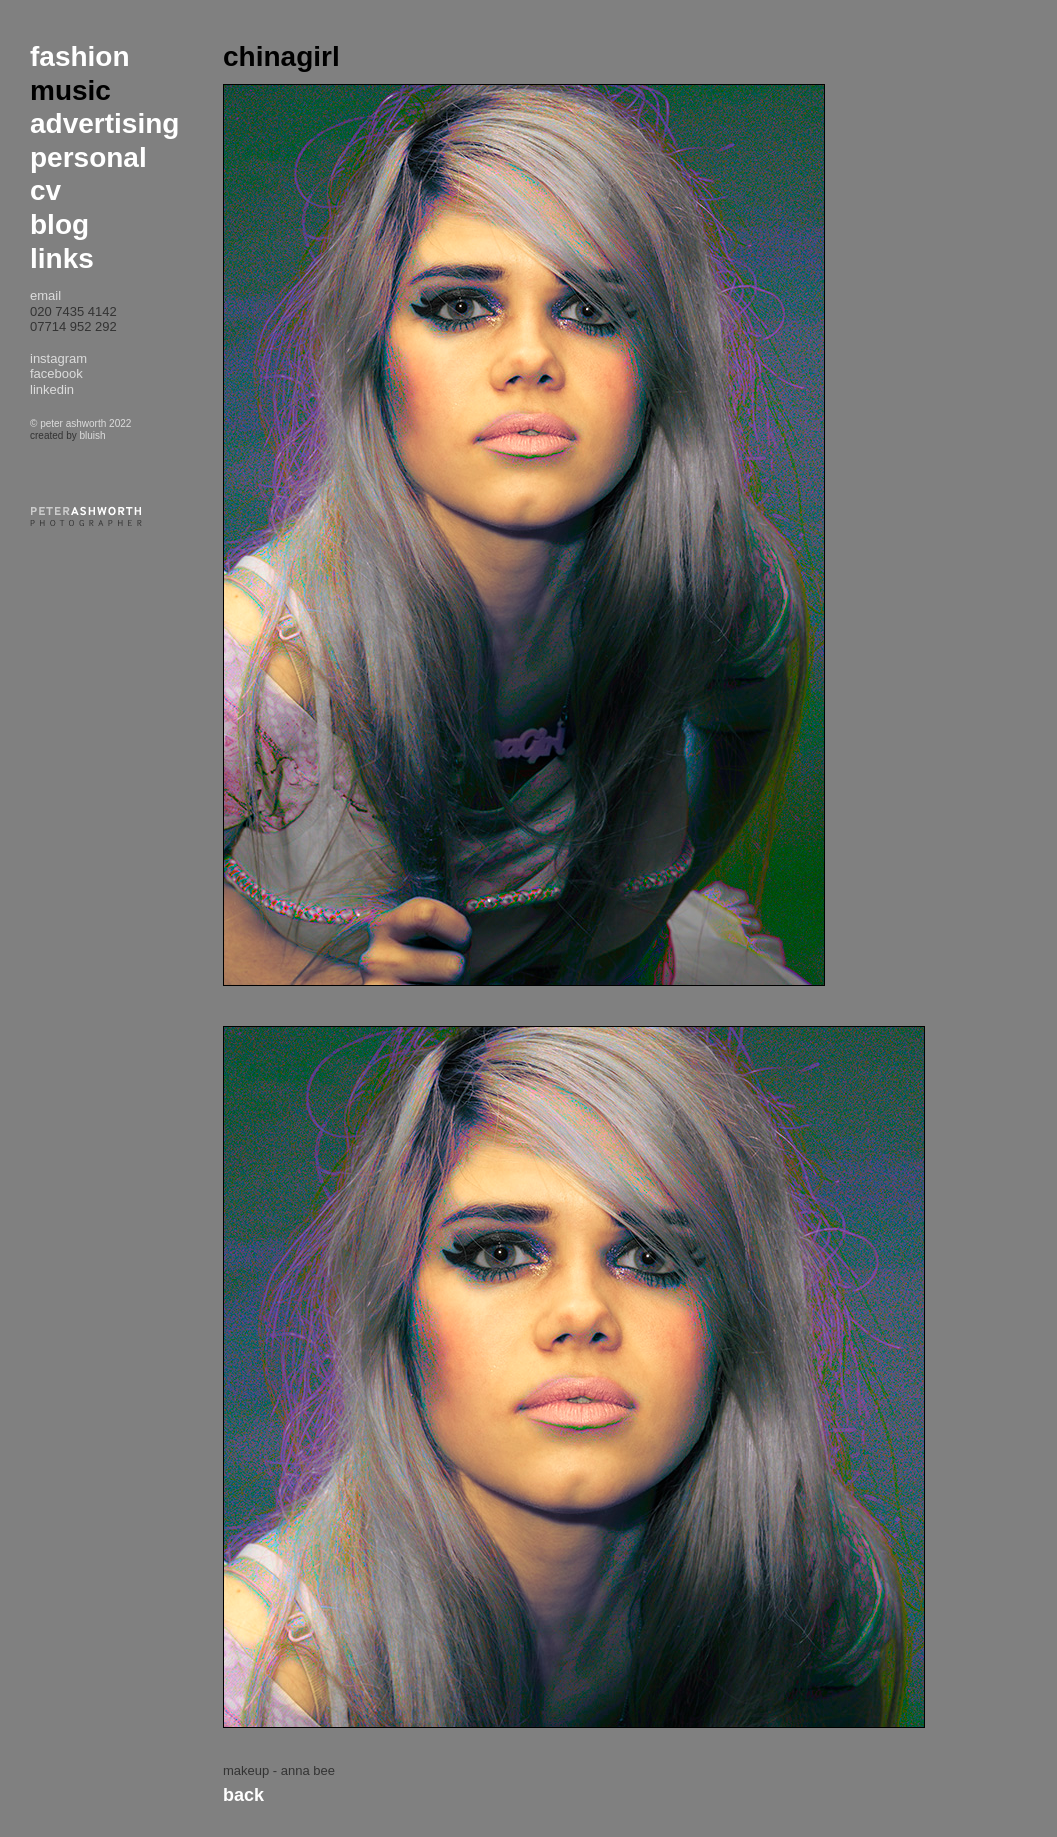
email (45, 295)
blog (59, 224)
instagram (58, 358)
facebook (56, 373)
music (70, 90)
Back (243, 1795)
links (62, 258)
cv (45, 190)
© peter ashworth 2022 (80, 423)
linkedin (52, 389)
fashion (80, 56)
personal (88, 157)
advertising (104, 123)
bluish (92, 435)
